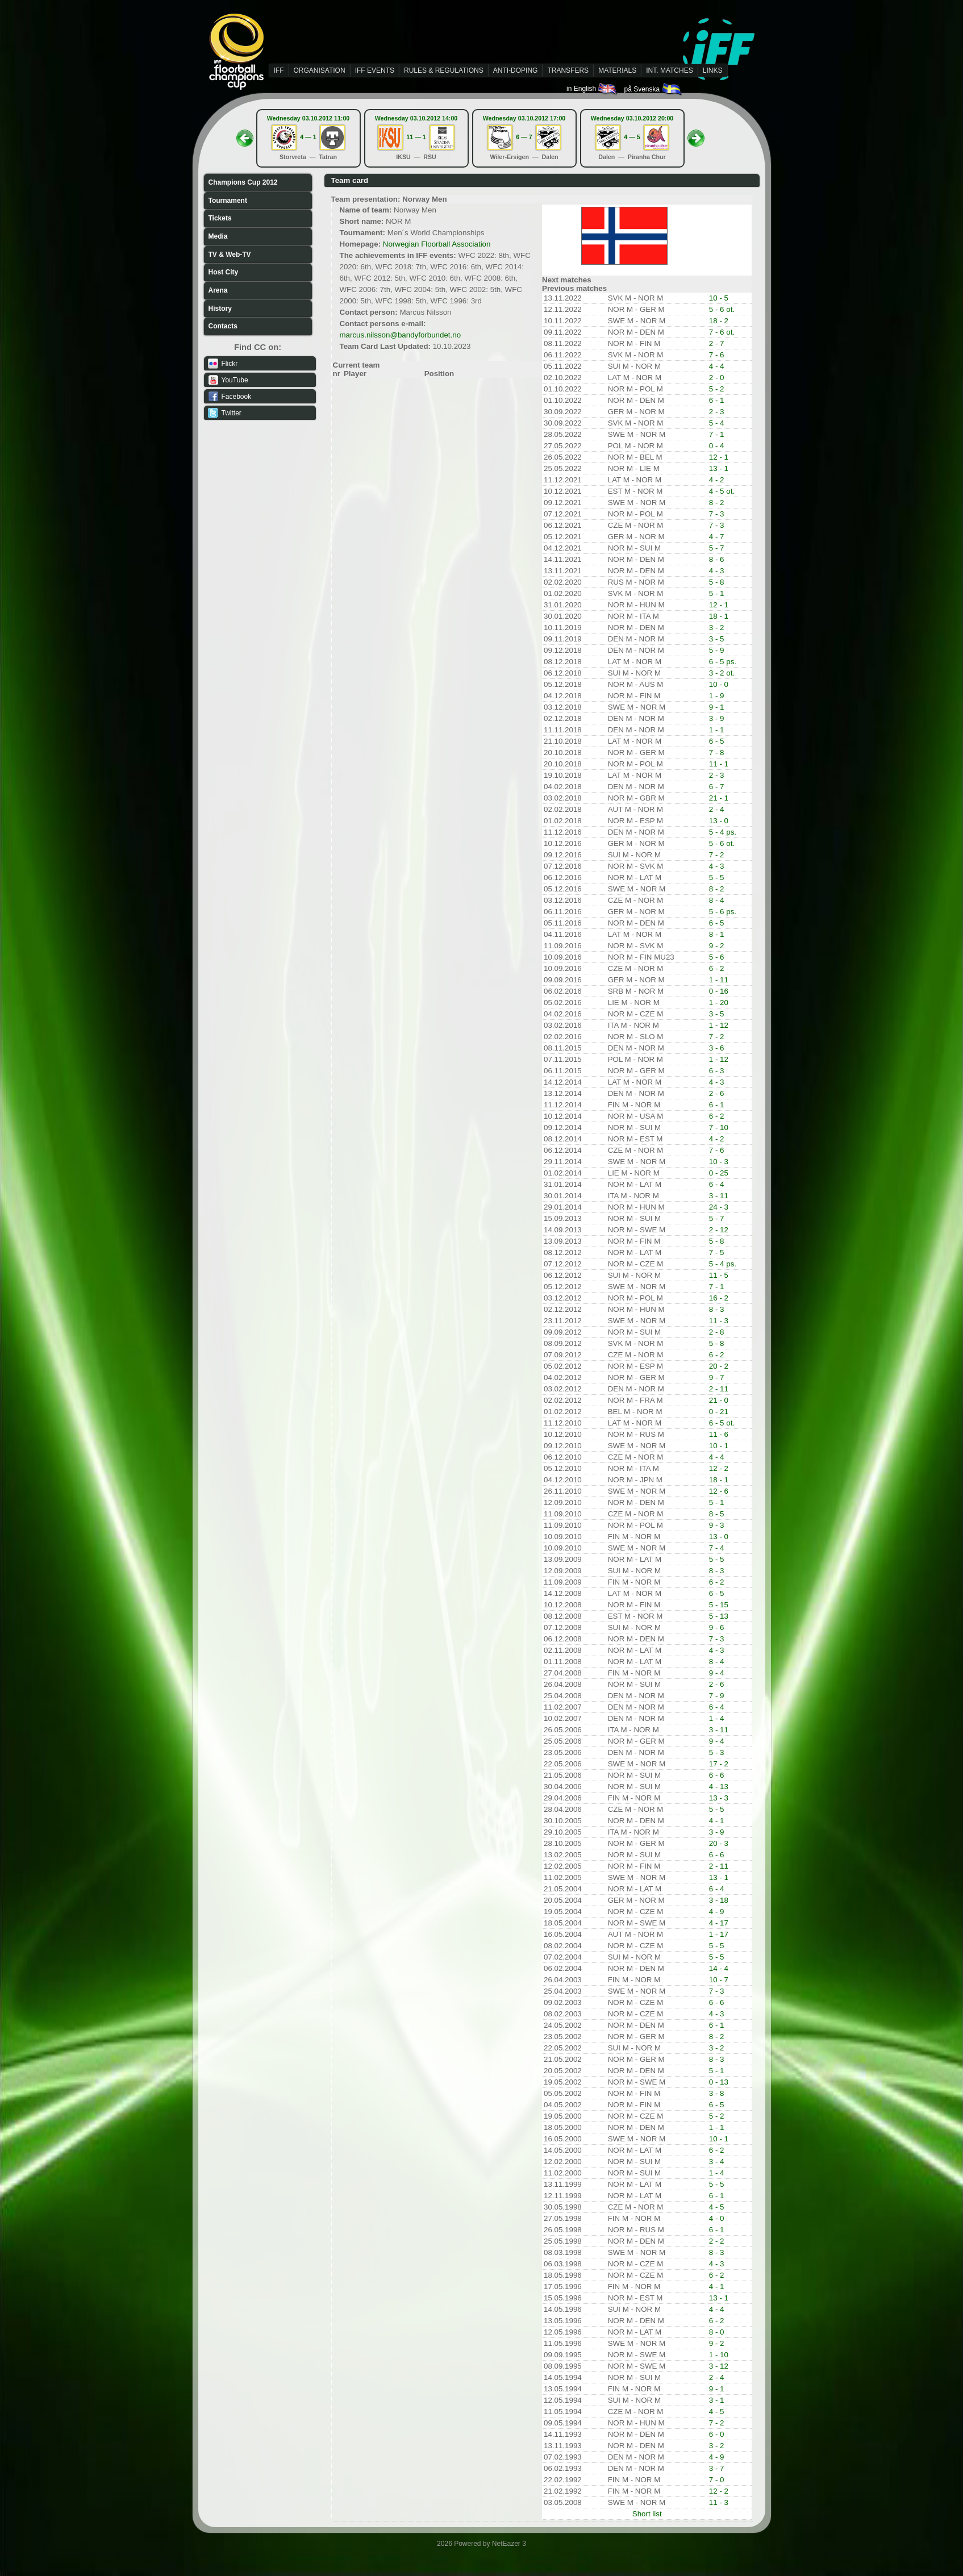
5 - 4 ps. (722, 832)
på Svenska (653, 89)
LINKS (713, 70)
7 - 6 (716, 355)
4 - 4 (716, 366)
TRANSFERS (568, 70)
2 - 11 (718, 1389)
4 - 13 (718, 1786)
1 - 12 (718, 1025)
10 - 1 (718, 1445)
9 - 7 (716, 1377)
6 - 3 (716, 1070)
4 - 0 (716, 2218)
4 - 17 (718, 1923)
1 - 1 (716, 730)
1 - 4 (716, 1718)
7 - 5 (716, 1252)
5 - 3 (716, 1752)
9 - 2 (716, 945)
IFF (279, 70)
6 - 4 (716, 1184)
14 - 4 (718, 1968)
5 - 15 (718, 1604)
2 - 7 (716, 343)
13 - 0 (718, 820)
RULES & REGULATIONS (443, 70)
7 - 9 (716, 1695)
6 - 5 (716, 741)
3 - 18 (718, 1900)
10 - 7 (718, 1979)
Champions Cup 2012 (243, 182)
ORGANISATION (319, 70)
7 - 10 (718, 1127)
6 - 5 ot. (722, 1423)
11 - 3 (718, 1320)
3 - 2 (716, 627)
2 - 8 (716, 1332)
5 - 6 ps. (722, 911)
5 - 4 (716, 423)
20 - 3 (718, 1843)
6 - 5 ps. (722, 661)
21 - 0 (718, 1400)
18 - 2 (718, 320)
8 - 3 (716, 1309)
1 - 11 (718, 980)
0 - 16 (718, 991)
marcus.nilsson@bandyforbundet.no (400, 335)
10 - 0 (718, 684)
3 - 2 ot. (722, 673)
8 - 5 (716, 1514)
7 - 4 (716, 1548)
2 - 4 (716, 809)
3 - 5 (716, 639)
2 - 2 (716, 2241)
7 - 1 (716, 434)
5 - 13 (718, 1616)
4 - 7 (716, 536)
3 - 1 (716, 2400)
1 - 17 (718, 1934)
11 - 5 (718, 1275)
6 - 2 (716, 968)
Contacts (223, 326)
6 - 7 (716, 786)
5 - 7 (716, 548)
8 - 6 (716, 559)
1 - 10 (718, 2354)
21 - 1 (718, 798)
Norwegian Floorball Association (437, 244)
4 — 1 (308, 137)
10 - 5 (718, 298)
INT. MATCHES (669, 70)
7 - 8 (716, 752)
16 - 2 (718, 1298)
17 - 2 (718, 1764)
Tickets (220, 218)
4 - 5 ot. (722, 491)
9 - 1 (716, 707)
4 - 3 (716, 570)
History (220, 308)
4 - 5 (716, 2207)
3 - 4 (716, 2161)
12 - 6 (718, 1491)
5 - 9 (716, 650)
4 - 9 (716, 1911)
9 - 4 (716, 1673)
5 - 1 (716, 593)
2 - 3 (716, 411)
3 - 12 (718, 2366)
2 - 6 (716, 1093)
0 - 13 (718, 2082)
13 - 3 (718, 1798)
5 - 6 (716, 957)
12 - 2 (718, 1468)
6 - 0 (716, 2434)
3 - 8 (716, 2093)
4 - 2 (716, 480)
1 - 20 (718, 1002)
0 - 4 (716, 445)
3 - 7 (716, 2468)
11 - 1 (718, 764)
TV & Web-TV (230, 255)
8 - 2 (716, 502)
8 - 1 (716, 934)
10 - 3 (718, 1161)
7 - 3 (716, 514)
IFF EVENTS (374, 70)
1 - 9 (716, 695)
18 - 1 (718, 616)
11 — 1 (416, 137)
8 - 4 (716, 900)
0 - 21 (718, 1411)
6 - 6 (716, 1775)
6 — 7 (524, 137)
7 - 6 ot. (722, 332)
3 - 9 (716, 718)
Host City (224, 272)
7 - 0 (716, 2479)
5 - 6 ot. (722, 309)
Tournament (228, 201)
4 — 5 (632, 137)
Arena (218, 290)
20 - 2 (718, 1366)
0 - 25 (718, 1173)
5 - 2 (716, 389)
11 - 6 (718, 1434)
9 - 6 (716, 1627)
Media (218, 236)
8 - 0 (716, 2332)
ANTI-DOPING (515, 70)
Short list (647, 2514)
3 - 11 (718, 1195)
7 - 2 (716, 855)
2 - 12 (718, 1230)
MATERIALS (617, 70)
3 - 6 (716, 1048)
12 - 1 (718, 457)
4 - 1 (716, 1820)
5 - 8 (716, 582)
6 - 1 (716, 400)
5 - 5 (716, 877)
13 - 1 (718, 468)
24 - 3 (718, 1207)
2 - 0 (716, 377)
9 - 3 (716, 1525)
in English (592, 89)
